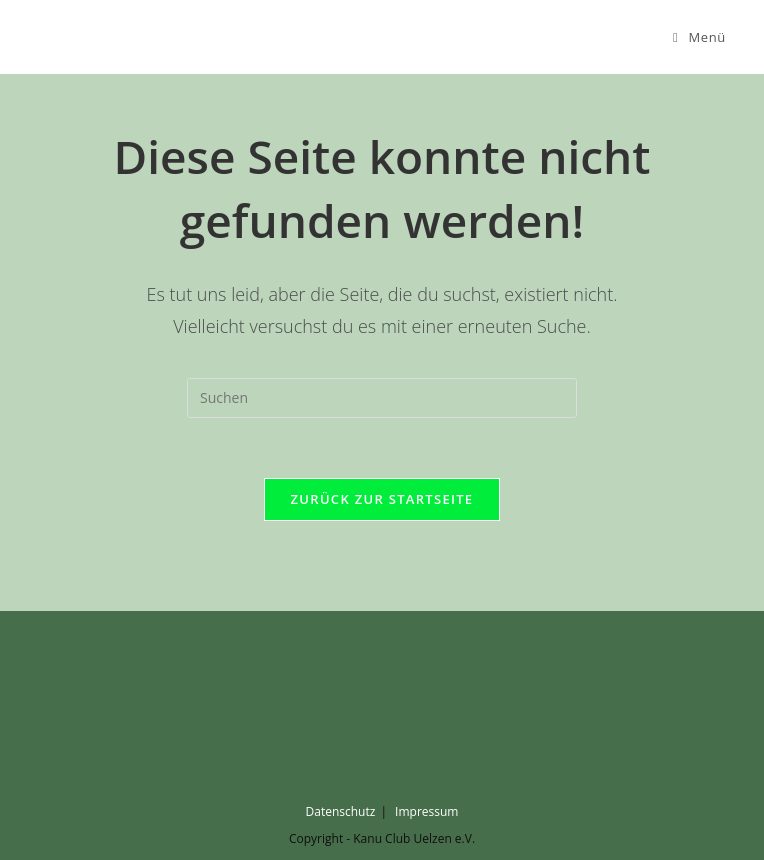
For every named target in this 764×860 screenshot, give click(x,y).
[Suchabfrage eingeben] (382, 398)
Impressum (426, 811)
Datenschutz (341, 811)
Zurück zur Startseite (382, 499)
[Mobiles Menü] (699, 37)
